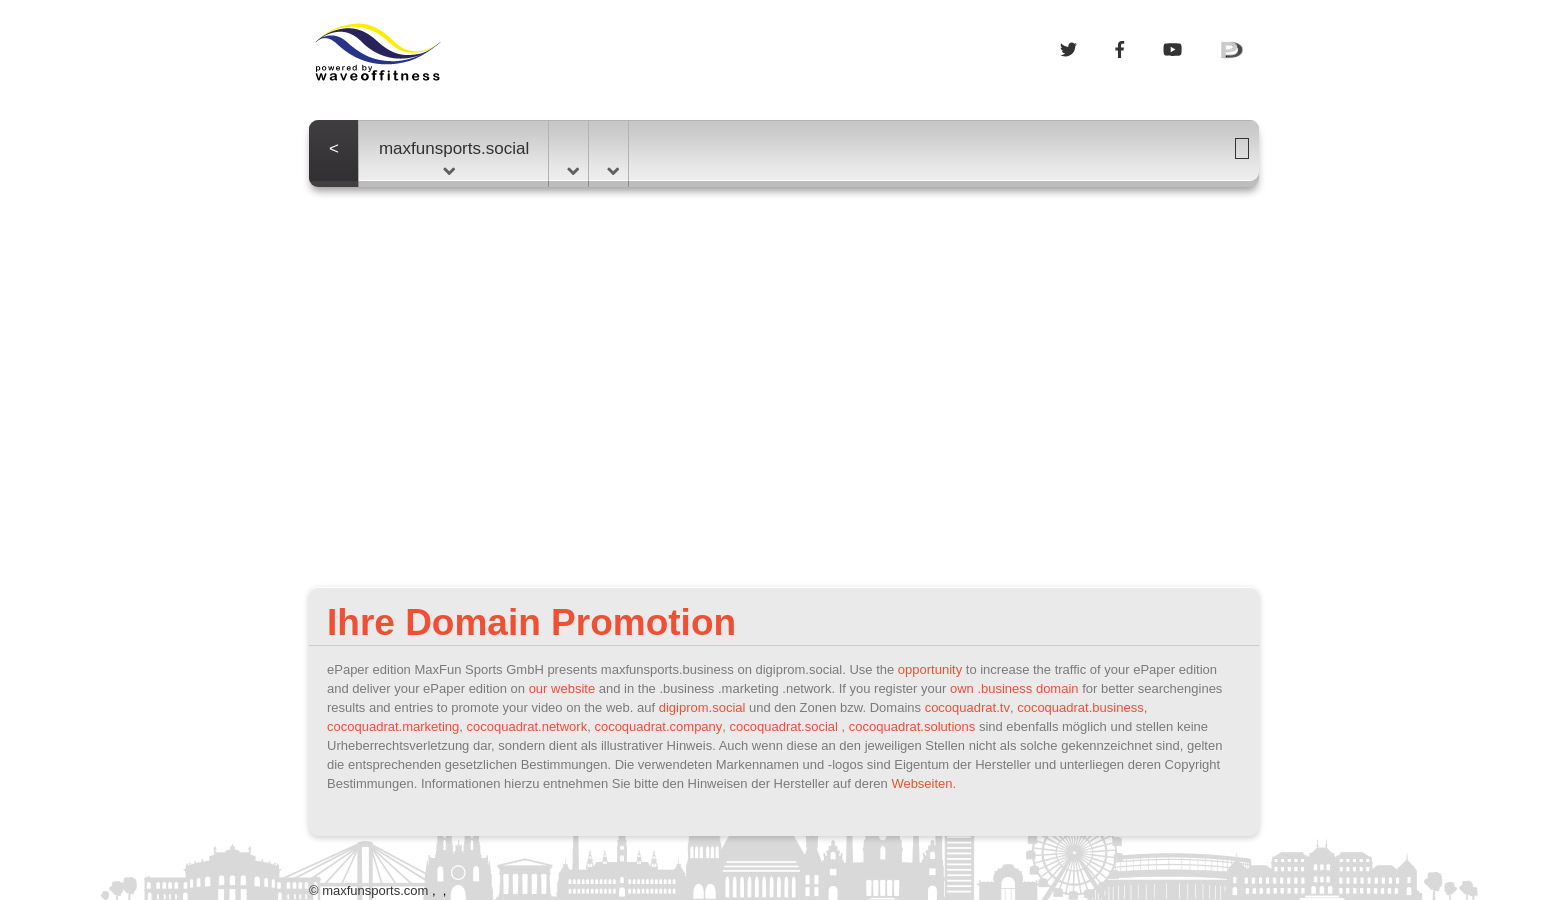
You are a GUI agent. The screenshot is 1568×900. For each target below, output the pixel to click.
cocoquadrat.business (1080, 707)
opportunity (930, 669)
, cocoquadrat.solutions (909, 726)
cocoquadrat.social (784, 726)
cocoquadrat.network (526, 726)
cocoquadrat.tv (967, 707)
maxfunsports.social (454, 157)
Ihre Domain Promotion (531, 622)
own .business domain (1014, 688)
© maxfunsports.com (368, 890)
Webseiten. (923, 783)
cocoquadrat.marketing (393, 726)
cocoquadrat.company (658, 726)
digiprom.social (702, 707)
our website (562, 688)
